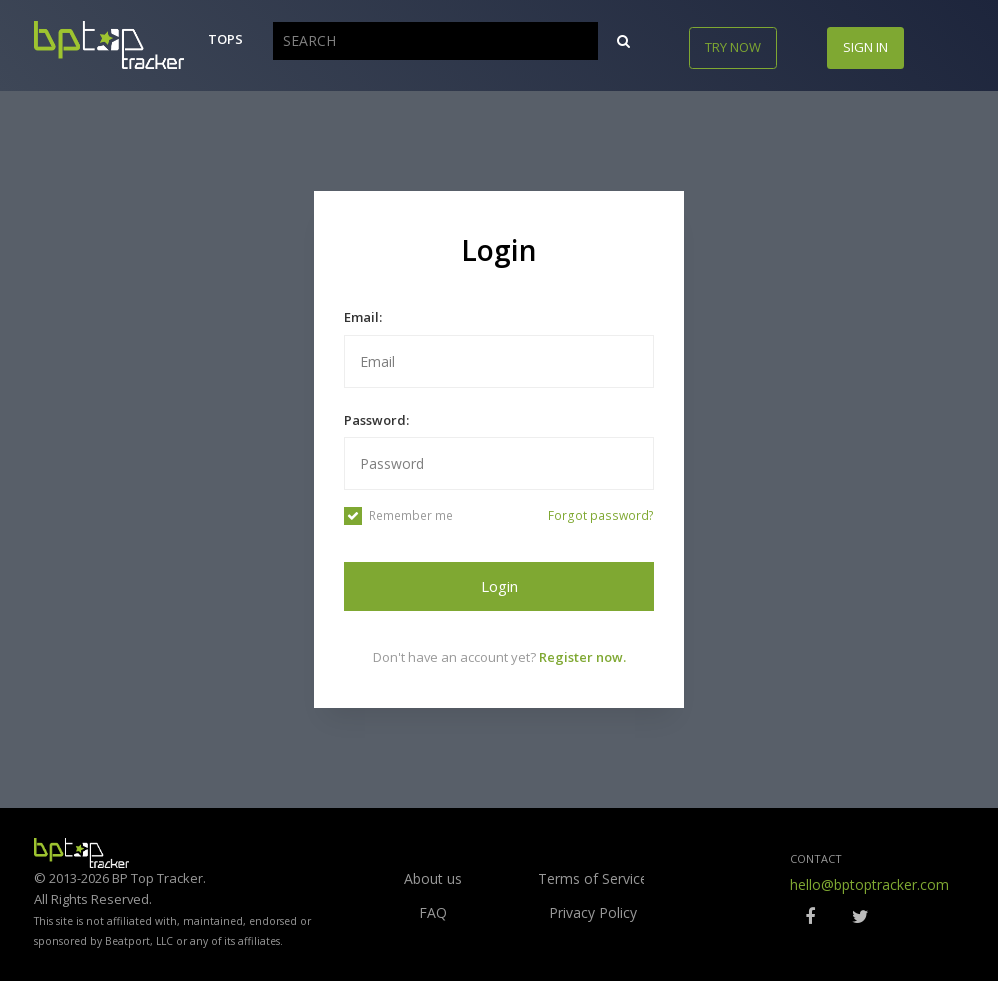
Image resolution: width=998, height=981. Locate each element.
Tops (225, 39)
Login (499, 586)
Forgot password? (601, 515)
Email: (363, 317)
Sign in (865, 47)
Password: (376, 420)
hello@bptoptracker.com (869, 884)
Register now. (582, 657)
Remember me (398, 516)
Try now (733, 47)
